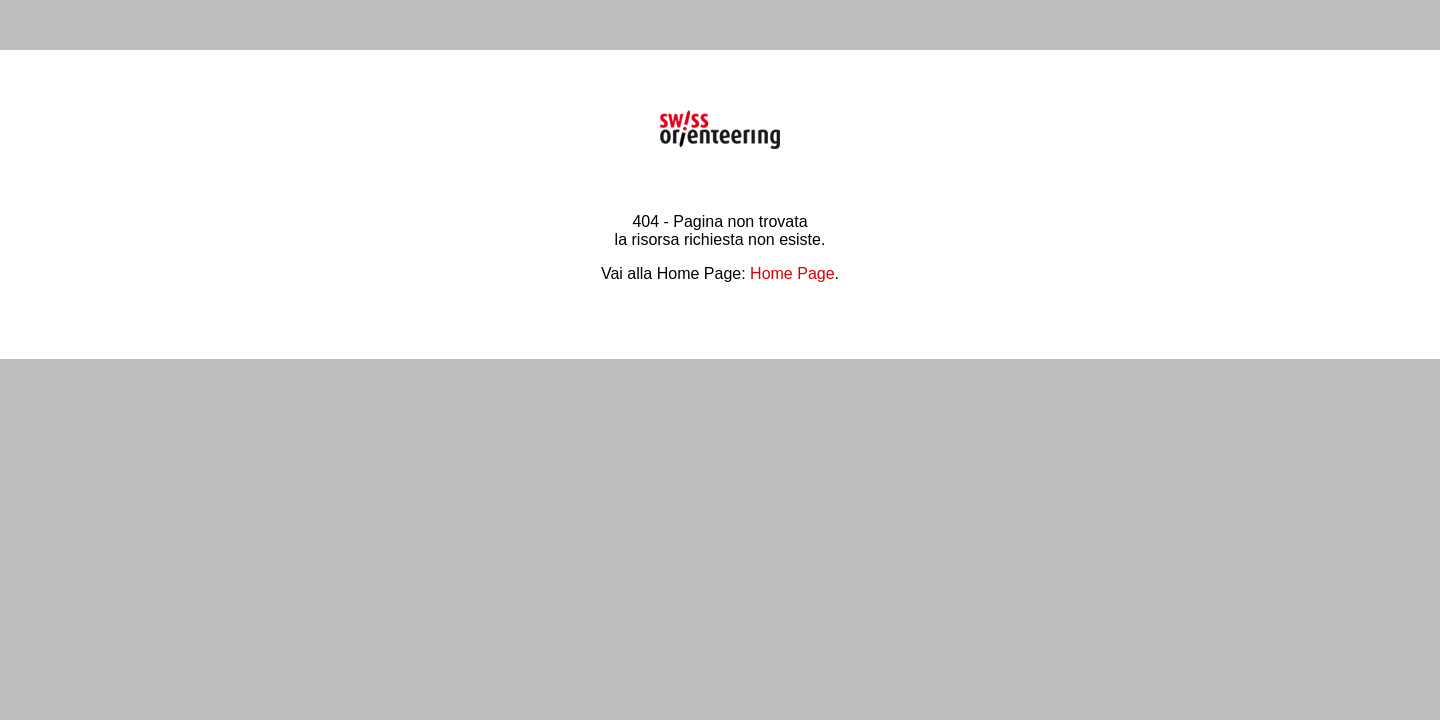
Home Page (792, 273)
